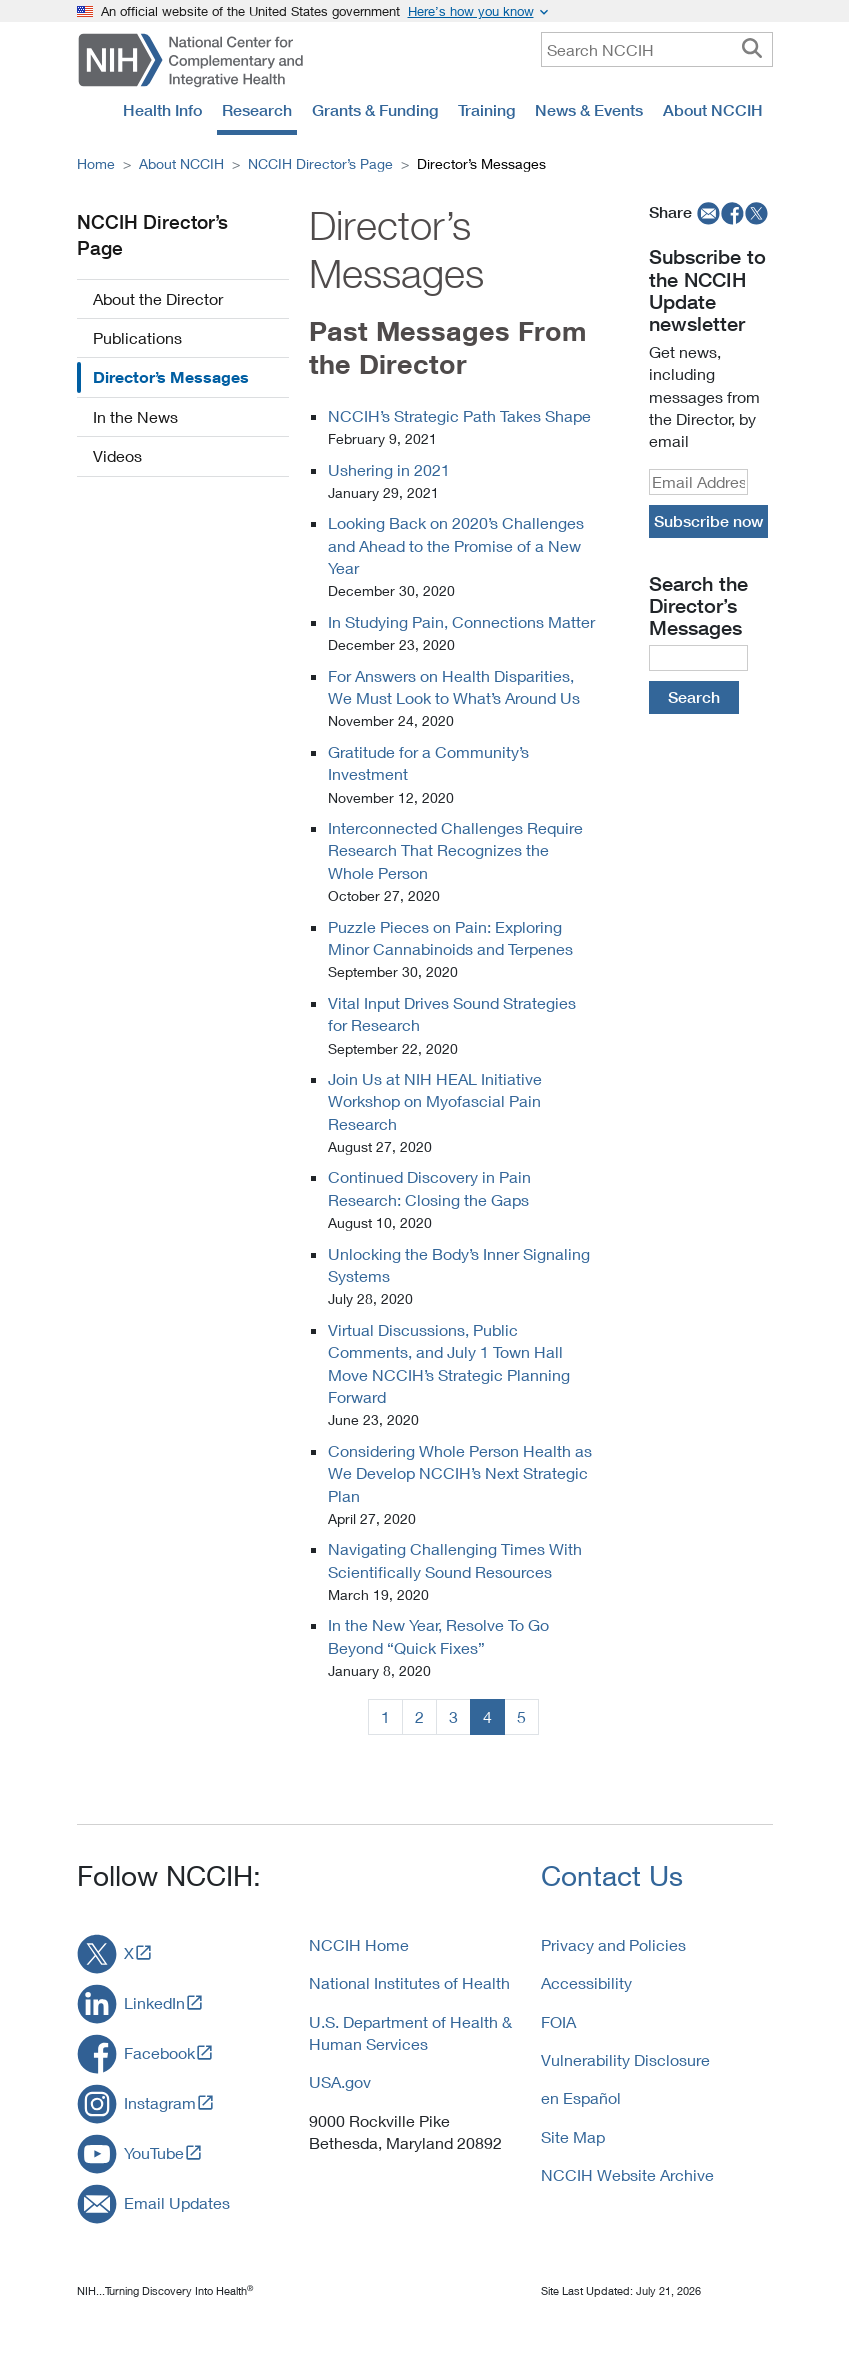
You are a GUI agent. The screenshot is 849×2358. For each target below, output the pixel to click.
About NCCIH (713, 110)
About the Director (158, 298)
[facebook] (733, 212)
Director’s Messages (171, 377)
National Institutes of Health (409, 1982)
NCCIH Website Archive (627, 2174)
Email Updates (177, 2202)
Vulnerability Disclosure (625, 2059)
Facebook (159, 2052)
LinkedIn (154, 2002)
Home (96, 163)
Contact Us (612, 1875)
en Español (581, 2097)
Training (486, 110)
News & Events (589, 110)
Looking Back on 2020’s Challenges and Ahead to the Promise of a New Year (456, 545)
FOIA (558, 2021)
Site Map (573, 2136)
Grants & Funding (375, 110)
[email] (706, 212)
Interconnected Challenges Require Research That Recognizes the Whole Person (455, 850)
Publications (137, 337)
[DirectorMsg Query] (698, 658)
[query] (657, 49)
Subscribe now (708, 521)
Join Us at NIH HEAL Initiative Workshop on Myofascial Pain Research (435, 1101)
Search (694, 697)
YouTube (154, 2152)
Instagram (160, 2102)
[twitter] (757, 212)
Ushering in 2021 (389, 469)
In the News (135, 416)
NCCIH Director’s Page (320, 163)
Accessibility (586, 1982)
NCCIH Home (359, 1944)
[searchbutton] (752, 49)
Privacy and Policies (613, 1944)
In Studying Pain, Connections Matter (461, 621)
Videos (117, 455)
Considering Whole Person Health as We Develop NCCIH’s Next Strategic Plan (460, 1473)
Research (257, 110)
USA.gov (340, 2081)
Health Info (162, 110)
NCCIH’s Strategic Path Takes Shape (459, 415)
